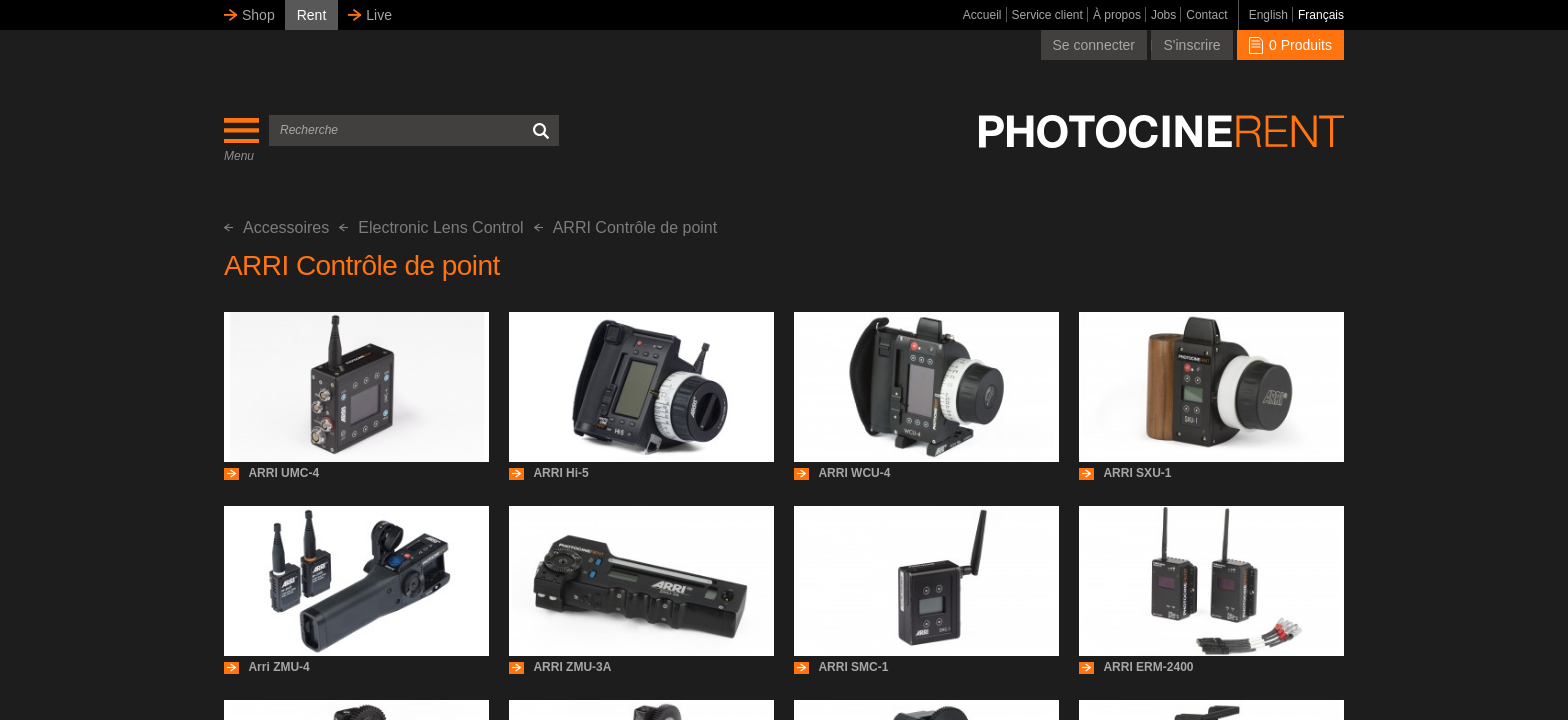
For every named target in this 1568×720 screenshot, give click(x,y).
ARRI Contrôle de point (626, 227)
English (1268, 15)
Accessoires (276, 227)
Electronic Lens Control (431, 227)
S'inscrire (1191, 45)
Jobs (1163, 15)
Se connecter (1094, 45)
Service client (1047, 15)
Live (379, 15)
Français (1321, 15)
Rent (312, 15)
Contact (1206, 15)
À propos (1117, 15)
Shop (258, 15)
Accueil (982, 15)
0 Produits (1290, 45)
